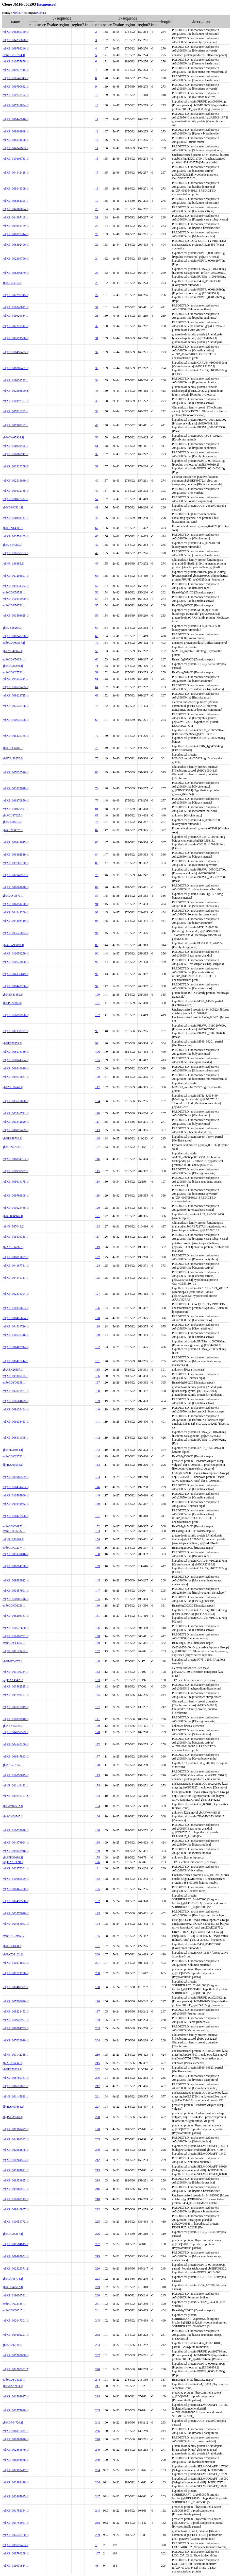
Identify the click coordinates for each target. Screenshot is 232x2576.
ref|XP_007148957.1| (15, 875)
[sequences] (46, 4)
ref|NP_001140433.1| (15, 1785)
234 (97, 2470)
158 (97, 1554)
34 (96, 380)
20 (96, 209)
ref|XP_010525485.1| (15, 1207)
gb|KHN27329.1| (13, 1147)
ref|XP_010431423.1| (15, 1487)
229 (97, 2287)
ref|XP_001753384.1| (15, 2510)
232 (97, 2334)
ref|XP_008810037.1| (15, 1257)
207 (97, 2244)
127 (97, 1293)
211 (97, 2386)
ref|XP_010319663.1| (15, 1308)
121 (97, 1216)
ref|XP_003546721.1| (15, 1113)
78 (96, 822)
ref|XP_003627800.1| (15, 1101)
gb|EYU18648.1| (13, 1087)
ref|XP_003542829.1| (15, 1121)
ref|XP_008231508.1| (15, 140)
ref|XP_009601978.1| (15, 887)
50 (96, 437)
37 (96, 307)
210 (97, 2054)
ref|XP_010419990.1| (15, 599)
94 (96, 933)
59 (96, 672)
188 (97, 1842)
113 (97, 1130)
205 (97, 2139)
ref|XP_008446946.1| (15, 119)
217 (97, 2086)
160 (97, 1605)
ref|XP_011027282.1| (15, 499)
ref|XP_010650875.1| (15, 1775)
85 (96, 815)
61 (96, 678)
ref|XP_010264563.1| (15, 2160)
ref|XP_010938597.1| (15, 1171)
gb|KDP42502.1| (13, 2287)
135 (97, 1369)
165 (97, 1695)
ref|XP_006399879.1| (15, 273)
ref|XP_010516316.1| (15, 1335)
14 (96, 148)
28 (96, 315)
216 (97, 2189)
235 (97, 2410)
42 (96, 545)
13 (96, 140)
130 (97, 1335)
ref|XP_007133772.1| (15, 1031)
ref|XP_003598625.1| (15, 615)
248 (97, 2439)
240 (97, 2369)
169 (97, 1643)
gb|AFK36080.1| (13, 1857)
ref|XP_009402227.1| (15, 2334)
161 (97, 1615)
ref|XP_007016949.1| (15, 1707)
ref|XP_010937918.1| (15, 1719)
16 (96, 95)
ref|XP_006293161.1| (15, 1615)
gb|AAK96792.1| (13, 1247)
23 (96, 234)
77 (96, 800)
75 (96, 758)
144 (97, 1456)
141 (97, 1421)
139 (97, 1401)
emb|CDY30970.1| (14, 1526)
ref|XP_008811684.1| (15, 2431)
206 (97, 2077)
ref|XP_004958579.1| (15, 1732)
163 (97, 1680)
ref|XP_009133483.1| (15, 1421)
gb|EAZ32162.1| (13, 1954)
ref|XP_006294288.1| (15, 1566)
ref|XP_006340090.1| (15, 1068)
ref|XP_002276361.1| (15, 1868)
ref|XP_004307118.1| (15, 217)
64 (96, 687)
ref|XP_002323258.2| (15, 466)
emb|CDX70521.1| (14, 605)
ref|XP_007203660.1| (15, 2355)
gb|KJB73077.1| (12, 283)
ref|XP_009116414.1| (15, 1376)
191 (97, 1946)
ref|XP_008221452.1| (15, 2011)
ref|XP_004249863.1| (15, 148)
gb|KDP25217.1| (13, 2234)
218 (97, 2199)
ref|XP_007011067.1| (15, 411)
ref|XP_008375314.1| (15, 234)
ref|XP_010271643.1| (15, 1963)
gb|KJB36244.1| (12, 2345)
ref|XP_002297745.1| (15, 295)
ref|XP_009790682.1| (15, 86)
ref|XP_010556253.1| (15, 553)
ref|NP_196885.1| (13, 563)
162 (97, 1672)
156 (97, 1547)
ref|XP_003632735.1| (15, 490)
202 (97, 2069)
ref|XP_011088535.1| (15, 518)
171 (97, 1719)
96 (96, 974)
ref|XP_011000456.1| (15, 446)
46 (96, 425)
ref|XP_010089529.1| (15, 1879)
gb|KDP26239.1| (13, 666)
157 (97, 1651)
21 (96, 217)
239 (97, 2535)
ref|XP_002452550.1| (15, 1901)
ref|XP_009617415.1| (15, 70)
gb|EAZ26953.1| (13, 2386)
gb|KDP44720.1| (13, 2422)
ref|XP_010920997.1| (15, 2020)
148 (97, 1661)
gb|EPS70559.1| (12, 1043)
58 (96, 651)
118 (97, 1195)
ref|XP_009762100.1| (15, 863)
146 (97, 1487)
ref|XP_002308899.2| (15, 391)
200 (97, 1954)
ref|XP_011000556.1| (15, 380)
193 (97, 1913)
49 (96, 490)
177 (97, 1756)
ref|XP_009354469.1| (15, 226)
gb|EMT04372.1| (13, 1661)
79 (96, 875)
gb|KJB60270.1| (12, 822)
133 (97, 1464)
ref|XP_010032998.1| (15, 1830)
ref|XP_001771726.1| (15, 1973)
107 (97, 1147)
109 (97, 1077)
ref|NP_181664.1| (13, 1539)
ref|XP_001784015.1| (15, 2244)
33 (96, 368)
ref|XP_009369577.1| (15, 2189)
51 (96, 446)
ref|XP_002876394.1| (15, 1293)
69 (96, 720)
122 (97, 1257)
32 (96, 352)
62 (96, 528)
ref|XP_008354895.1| (15, 2180)
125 (97, 1278)
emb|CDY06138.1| (14, 1382)
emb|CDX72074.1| (14, 1547)
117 (97, 1236)
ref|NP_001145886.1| (15, 2096)
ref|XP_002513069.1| (15, 480)
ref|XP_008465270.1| (15, 1889)
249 (97, 2449)
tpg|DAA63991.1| (13, 1862)
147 (97, 1590)
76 (96, 706)
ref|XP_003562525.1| (15, 1686)
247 (97, 2496)
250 (97, 2460)
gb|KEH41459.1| (13, 994)
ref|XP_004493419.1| (15, 921)
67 (96, 627)
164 (97, 1686)
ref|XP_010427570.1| (15, 1516)
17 (96, 172)
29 (96, 244)
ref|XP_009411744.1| (15, 1361)
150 (97, 1504)
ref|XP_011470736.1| (15, 1236)
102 (97, 1015)
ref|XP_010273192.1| (15, 95)
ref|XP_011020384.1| (15, 315)
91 (96, 904)
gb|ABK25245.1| (13, 1726)
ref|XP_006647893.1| (15, 1756)
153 (97, 1531)
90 (96, 953)
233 (97, 2345)
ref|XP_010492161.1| (15, 401)
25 (96, 273)
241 (97, 2310)
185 (97, 1889)
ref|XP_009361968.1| (15, 131)
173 (97, 1775)
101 (97, 1003)
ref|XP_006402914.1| (15, 1347)
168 (97, 1636)
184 (97, 1806)
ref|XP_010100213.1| (15, 2199)
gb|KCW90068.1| (13, 945)
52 (96, 586)
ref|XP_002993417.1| (15, 2470)
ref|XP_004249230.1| (15, 912)
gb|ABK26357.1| (13, 1369)
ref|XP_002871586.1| (15, 338)
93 (96, 921)
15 (96, 158)
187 (97, 2553)
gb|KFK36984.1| (13, 1450)
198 (97, 2129)
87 (96, 895)
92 (96, 912)
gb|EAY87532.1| (13, 1806)
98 (96, 1031)
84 (96, 854)
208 (97, 1973)
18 (96, 188)
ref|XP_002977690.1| (15, 2410)
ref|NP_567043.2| (13, 1226)
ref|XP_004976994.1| (15, 1842)
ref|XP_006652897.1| (15, 2086)
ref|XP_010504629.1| (15, 1401)
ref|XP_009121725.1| (15, 695)
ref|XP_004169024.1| (15, 209)
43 (96, 391)
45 (96, 553)
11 (96, 119)
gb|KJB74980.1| (12, 545)
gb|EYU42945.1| (13, 651)
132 (97, 1347)
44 (96, 518)
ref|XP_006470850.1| (15, 800)
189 (97, 1851)
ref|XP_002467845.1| (15, 2496)
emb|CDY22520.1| (14, 1456)
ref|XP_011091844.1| (15, 2565)
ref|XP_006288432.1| (15, 368)
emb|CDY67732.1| (14, 672)
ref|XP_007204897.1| (15, 575)
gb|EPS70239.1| (12, 2069)
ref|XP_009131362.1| (15, 586)
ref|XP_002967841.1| (15, 2170)
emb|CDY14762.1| (14, 1643)
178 (97, 1765)
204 (97, 2040)
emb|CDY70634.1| (14, 659)
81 (96, 809)
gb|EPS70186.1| (12, 1003)
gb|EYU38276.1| (13, 758)
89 (96, 887)
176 (97, 1862)
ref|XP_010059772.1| (15, 2221)
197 (97, 2011)
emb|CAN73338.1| (14, 2304)
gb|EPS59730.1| (12, 1138)
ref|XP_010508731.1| (15, 1636)
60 (96, 659)
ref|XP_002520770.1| (15, 2535)
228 (97, 2117)
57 (96, 499)
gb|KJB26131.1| (12, 1946)
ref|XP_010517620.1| (15, 1628)
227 (97, 2106)
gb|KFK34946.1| (13, 1216)
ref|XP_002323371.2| (15, 2268)
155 (97, 1599)
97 (96, 986)
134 (97, 1477)
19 (96, 200)
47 (96, 563)
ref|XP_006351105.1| (15, 200)
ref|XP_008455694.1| (15, 1318)
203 (97, 2028)
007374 (18, 12)
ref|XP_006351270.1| (15, 904)
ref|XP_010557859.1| (15, 61)
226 (97, 2234)
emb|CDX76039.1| (14, 1605)
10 (96, 105)
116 (97, 1159)
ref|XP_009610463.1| (15, 2545)
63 (96, 536)
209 (97, 2150)
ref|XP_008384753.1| (15, 2028)
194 (97, 1923)
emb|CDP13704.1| (14, 55)
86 (96, 863)
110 (97, 1113)
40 (96, 480)
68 (96, 636)
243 (97, 2510)
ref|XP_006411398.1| (15, 1437)
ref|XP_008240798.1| (15, 636)
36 (96, 411)
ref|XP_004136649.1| (15, 974)
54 (96, 599)
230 (97, 2295)
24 (96, 258)
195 (97, 1936)
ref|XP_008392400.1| (15, 244)
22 (96, 226)
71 (96, 666)
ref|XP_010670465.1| (15, 687)
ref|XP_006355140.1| (15, 31)
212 (97, 2160)
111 (97, 1121)
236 (97, 2482)
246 (97, 2431)
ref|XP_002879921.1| (15, 1391)
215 (97, 2063)
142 (97, 1437)
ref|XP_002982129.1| (15, 2482)
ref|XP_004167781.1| (15, 1265)
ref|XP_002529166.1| (15, 706)
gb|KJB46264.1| (12, 627)
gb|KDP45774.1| (13, 2278)
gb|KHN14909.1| (13, 528)
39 (96, 466)
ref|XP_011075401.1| (15, 809)
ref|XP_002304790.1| (15, 258)
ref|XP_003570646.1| (15, 1913)
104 (97, 1101)
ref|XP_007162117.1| (15, 425)
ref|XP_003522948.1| (15, 788)
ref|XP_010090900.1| (15, 1015)
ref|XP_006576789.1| (15, 1051)
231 (97, 2304)
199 (97, 2020)
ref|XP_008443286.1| (15, 986)
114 (97, 1181)
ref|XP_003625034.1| (15, 933)
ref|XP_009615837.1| (15, 1077)
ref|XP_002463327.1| (15, 1987)
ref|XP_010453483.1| (15, 352)
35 (96, 401)
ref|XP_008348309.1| (15, 188)
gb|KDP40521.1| (13, 507)
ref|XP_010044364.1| (15, 1060)
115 (97, 1171)
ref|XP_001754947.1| (15, 2522)
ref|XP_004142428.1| (15, 172)
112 (97, 1087)
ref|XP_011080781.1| (15, 2295)
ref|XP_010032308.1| (15, 720)
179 (97, 1726)
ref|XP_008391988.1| (15, 2460)
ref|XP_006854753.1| (15, 1159)
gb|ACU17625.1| (13, 815)
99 (96, 1043)
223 (97, 2278)
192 (97, 1901)
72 (96, 736)
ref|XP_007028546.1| (15, 772)
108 (97, 1138)
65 (96, 575)
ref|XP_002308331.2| (15, 2369)
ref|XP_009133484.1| (15, 1409)
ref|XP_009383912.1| (15, 1580)
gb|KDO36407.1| (13, 748)
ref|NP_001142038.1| (15, 2054)
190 (97, 1987)
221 (97, 2096)
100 (97, 994)
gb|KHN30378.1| (13, 830)
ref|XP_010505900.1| (15, 1495)
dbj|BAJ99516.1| (13, 1464)
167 (97, 1707)
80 (96, 772)
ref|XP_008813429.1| (15, 1130)
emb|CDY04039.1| (14, 2379)
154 (97, 1539)
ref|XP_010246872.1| (15, 307)
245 (97, 2320)
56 (96, 615)
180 (97, 1830)
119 (97, 1247)
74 (96, 788)
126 (97, 1308)
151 (97, 1516)
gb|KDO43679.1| (13, 895)
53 (96, 592)
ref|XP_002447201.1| (15, 2320)
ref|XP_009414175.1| (15, 1181)
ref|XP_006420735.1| (15, 736)
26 (96, 283)
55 (96, 605)
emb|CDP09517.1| (14, 642)
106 (97, 1051)
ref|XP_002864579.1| (15, 2449)
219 (97, 2256)
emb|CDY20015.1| (14, 2310)
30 (96, 326)
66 (96, 695)
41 (96, 507)
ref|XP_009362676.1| (15, 2439)
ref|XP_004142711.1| (15, 1278)
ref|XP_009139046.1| (15, 1554)
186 (97, 1816)
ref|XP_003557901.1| (15, 1590)
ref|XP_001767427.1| (15, 2129)
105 (97, 1060)
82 (96, 830)
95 (96, 962)
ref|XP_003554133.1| (15, 536)
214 (97, 2180)
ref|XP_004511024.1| (15, 678)
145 (97, 1580)
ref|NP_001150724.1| (15, 1672)
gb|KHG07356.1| (13, 1765)
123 (97, 1226)
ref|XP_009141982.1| (15, 1504)
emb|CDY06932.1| (14, 1531)
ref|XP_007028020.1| (15, 2040)
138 (97, 1391)
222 (97, 2209)
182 (97, 1879)
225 (97, 2221)
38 (96, 454)
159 (97, 1566)
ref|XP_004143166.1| (15, 1744)
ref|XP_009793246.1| (15, 48)
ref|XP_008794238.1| (15, 2553)
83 (96, 842)
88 (96, 945)
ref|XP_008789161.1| (15, 2077)
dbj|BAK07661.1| (13, 2106)
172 (97, 1744)
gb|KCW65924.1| (13, 437)
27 (96, 295)
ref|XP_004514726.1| (15, 1326)
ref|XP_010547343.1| (15, 78)
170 (97, 1732)
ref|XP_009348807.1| (15, 2209)
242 (97, 2422)
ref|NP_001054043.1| (15, 1923)
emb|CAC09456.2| (14, 1936)
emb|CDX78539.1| (14, 592)
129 (97, 1326)
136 (97, 1376)
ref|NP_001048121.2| (15, 1796)
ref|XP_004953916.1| (15, 1851)
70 (96, 642)
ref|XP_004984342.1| (15, 2139)
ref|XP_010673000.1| (15, 962)
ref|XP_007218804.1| (15, 105)
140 (97, 1409)
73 (96, 748)
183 (97, 1796)
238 (97, 2522)
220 (97, 2268)
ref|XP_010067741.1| (15, 454)
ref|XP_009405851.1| (15, 2256)
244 (97, 2379)
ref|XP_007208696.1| (15, 2001)
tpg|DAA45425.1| (13, 1680)
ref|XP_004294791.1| (15, 1695)
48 (96, 2565)
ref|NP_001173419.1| (15, 1651)
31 (96, 338)
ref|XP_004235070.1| (15, 40)
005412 (41, 12)
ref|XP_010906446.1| (15, 1599)
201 (97, 1963)
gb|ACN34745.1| (13, 1816)
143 (97, 1450)
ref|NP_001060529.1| (15, 1477)
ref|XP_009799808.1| (15, 1195)
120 (97, 1207)
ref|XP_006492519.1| (15, 854)
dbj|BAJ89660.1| (13, 2117)
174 (97, 1785)
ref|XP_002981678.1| (15, 2150)
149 (97, 1495)
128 (97, 1318)
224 (97, 2396)
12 (96, 131)
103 (97, 1068)
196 (97, 2001)
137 (97, 1382)
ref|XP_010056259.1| (15, 953)
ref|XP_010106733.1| (15, 158)
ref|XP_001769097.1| (15, 2396)
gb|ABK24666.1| (13, 2063)
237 (97, 2355)
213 (97, 2170)
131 (97, 1361)
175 (97, 1857)
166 (97, 1628)
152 (97, 1526)
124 (97, 1265)
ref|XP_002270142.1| (15, 326)
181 (97, 1868)
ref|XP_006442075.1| (15, 842)
